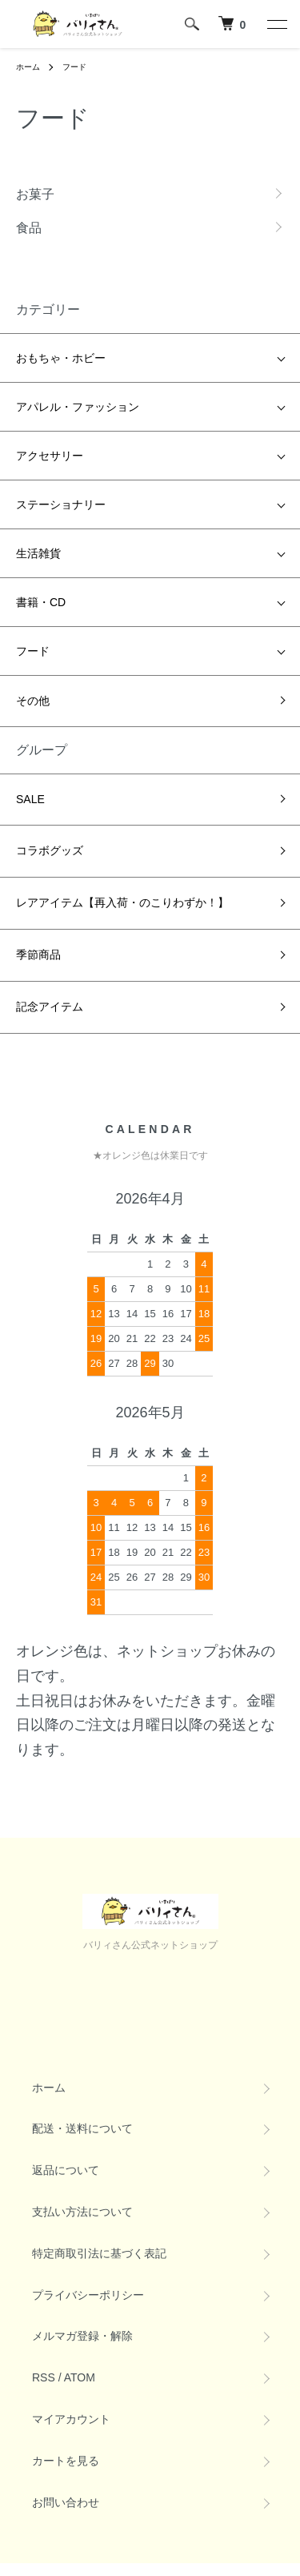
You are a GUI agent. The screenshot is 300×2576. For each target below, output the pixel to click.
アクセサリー (49, 455)
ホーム (28, 66)
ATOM (79, 2377)
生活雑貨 (38, 553)
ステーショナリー (61, 504)
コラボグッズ (49, 850)
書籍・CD (41, 602)
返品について (65, 2170)
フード (74, 66)
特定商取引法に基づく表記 (99, 2253)
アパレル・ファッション (77, 406)
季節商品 (38, 954)
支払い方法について (82, 2211)
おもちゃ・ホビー (61, 358)
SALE (30, 799)
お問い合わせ (65, 2502)
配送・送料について (82, 2128)
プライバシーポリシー (88, 2295)
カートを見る (65, 2460)
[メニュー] (276, 24)
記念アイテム (49, 1006)
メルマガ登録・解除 (82, 2335)
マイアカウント (71, 2419)
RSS (43, 2377)
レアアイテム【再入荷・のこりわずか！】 (122, 902)
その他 (33, 700)
